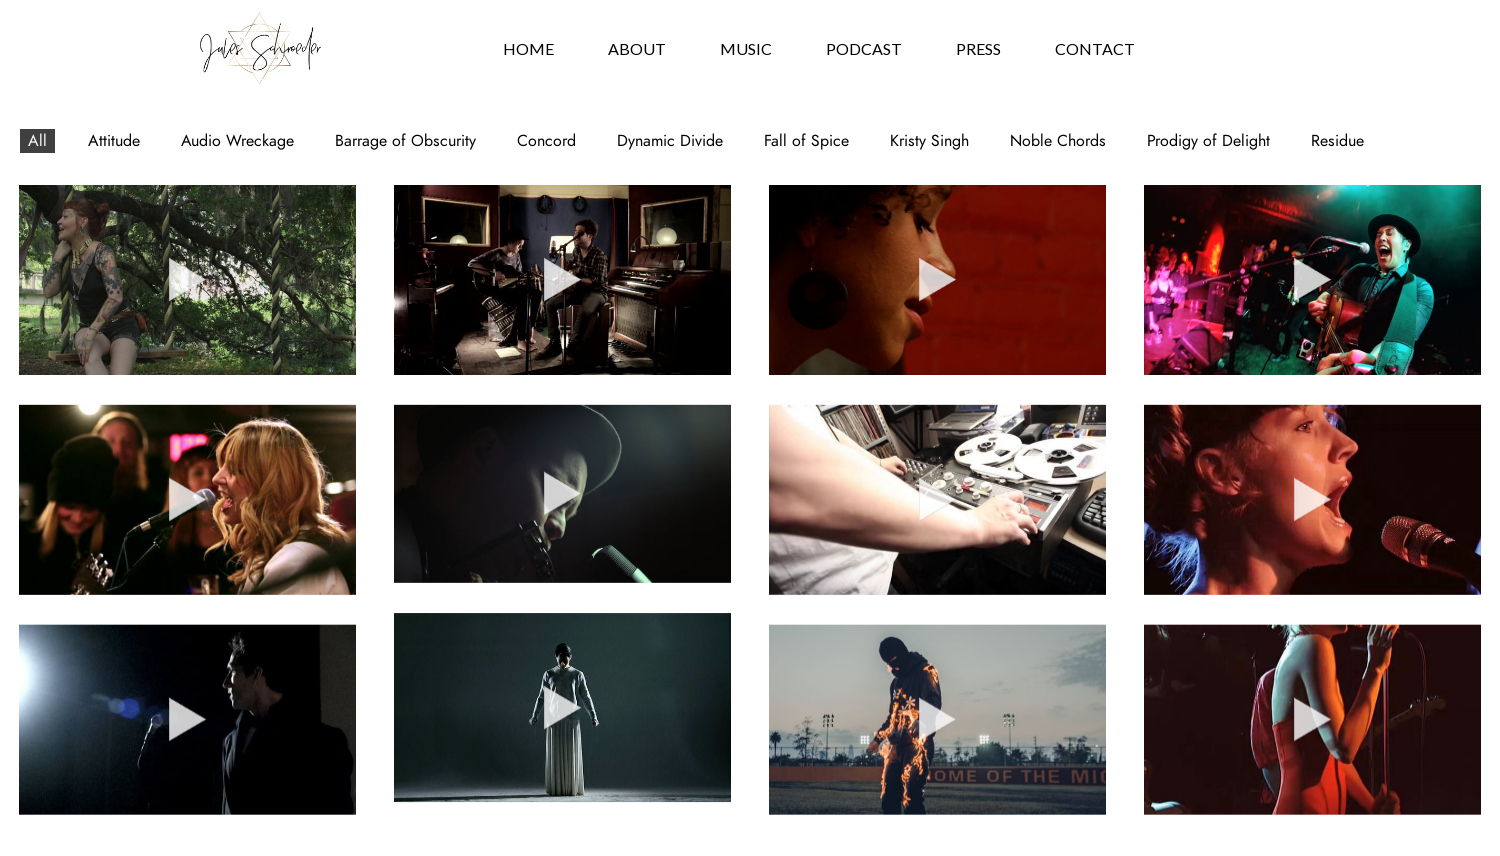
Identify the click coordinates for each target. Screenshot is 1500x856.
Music (746, 48)
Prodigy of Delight (1208, 141)
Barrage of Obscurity (405, 141)
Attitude (114, 141)
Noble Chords (1058, 141)
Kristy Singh (929, 141)
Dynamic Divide (670, 141)
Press (978, 48)
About (637, 48)
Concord (546, 141)
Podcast (864, 48)
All (37, 141)
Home (528, 48)
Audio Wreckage (237, 141)
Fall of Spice (806, 141)
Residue (1337, 141)
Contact (1095, 48)
